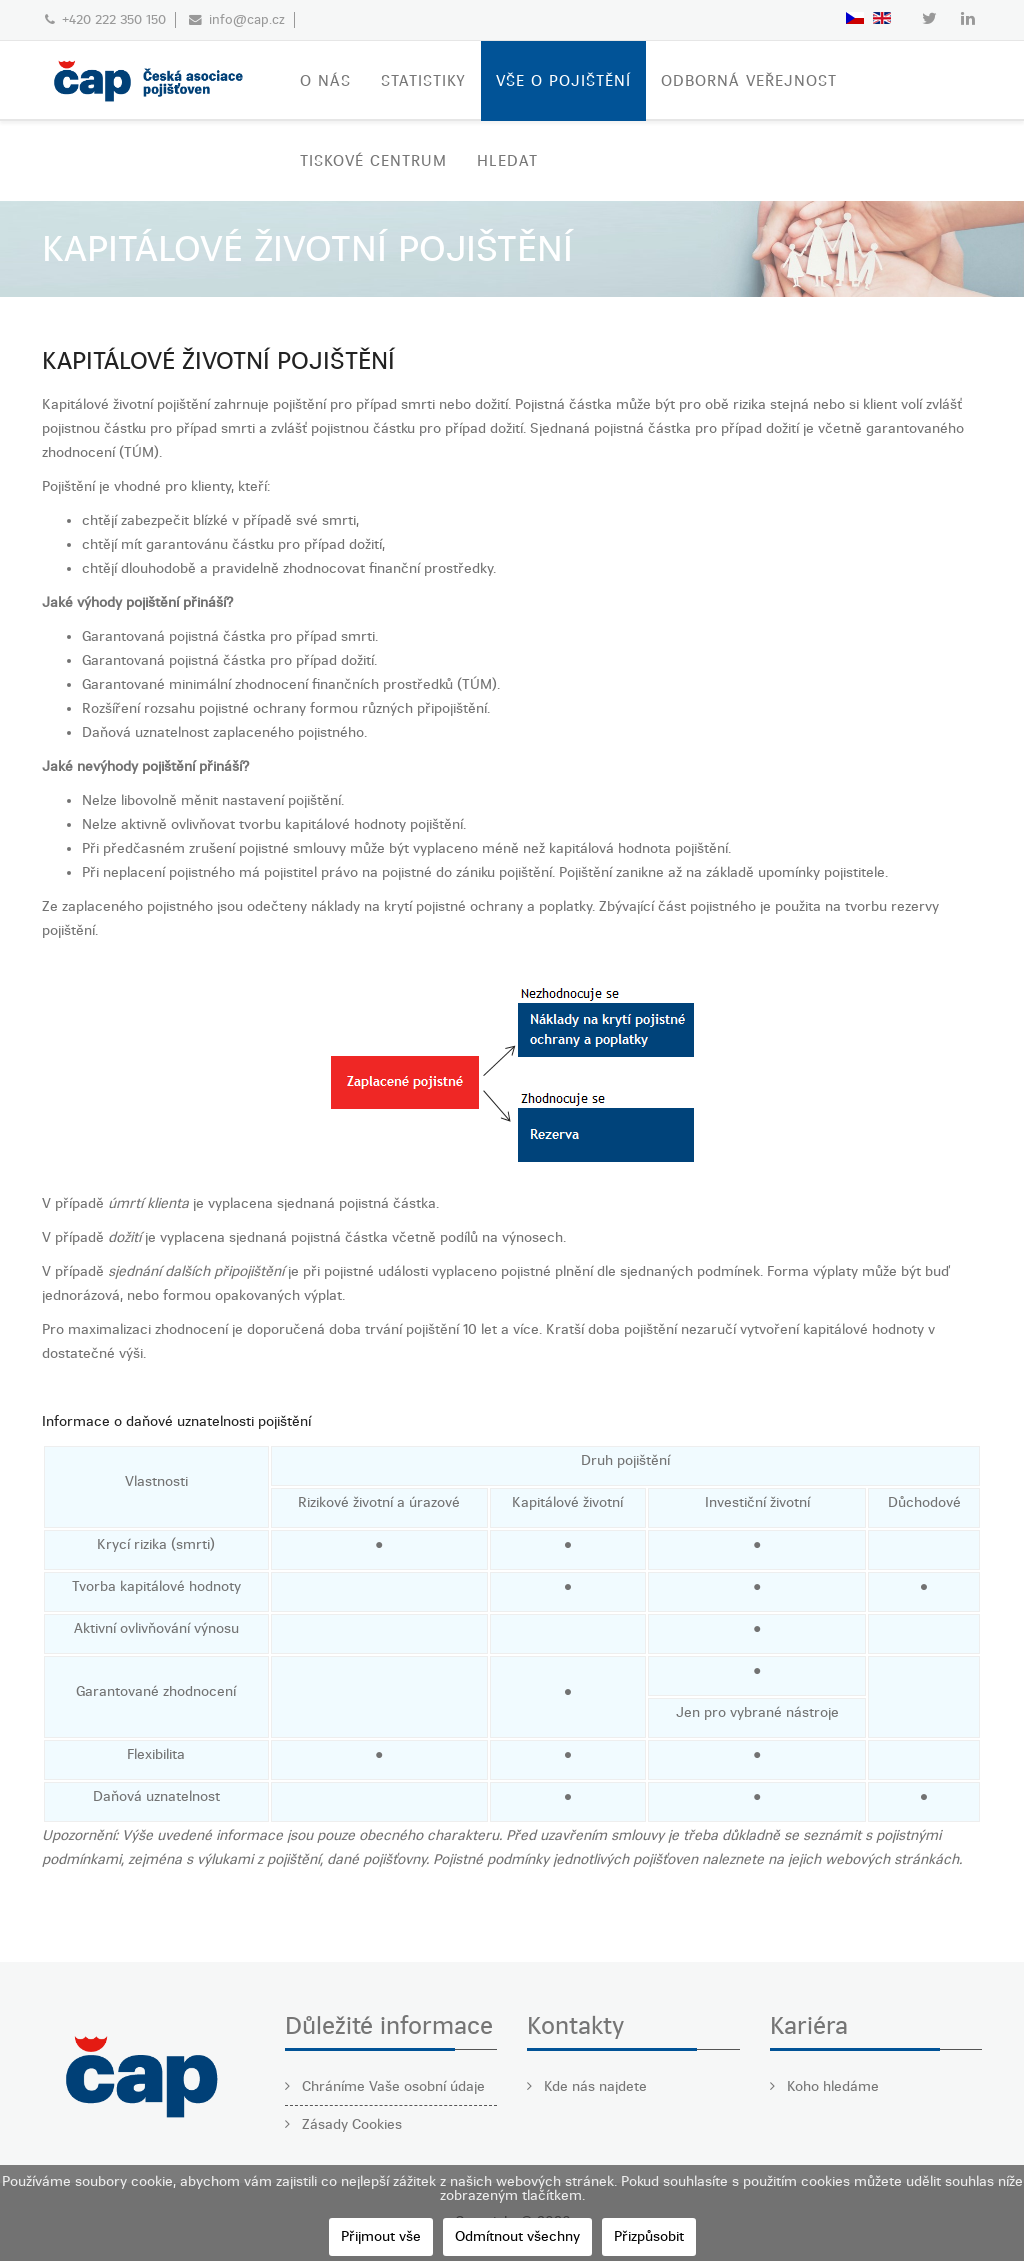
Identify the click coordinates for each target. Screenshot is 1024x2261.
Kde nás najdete (593, 2086)
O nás (325, 81)
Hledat (507, 161)
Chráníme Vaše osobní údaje (391, 2086)
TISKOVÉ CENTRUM (373, 161)
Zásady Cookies (350, 2124)
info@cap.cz (247, 19)
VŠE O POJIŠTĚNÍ (563, 81)
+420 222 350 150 (114, 19)
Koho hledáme (831, 2086)
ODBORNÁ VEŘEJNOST (749, 81)
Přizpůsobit (649, 2236)
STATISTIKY (423, 81)
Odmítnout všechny (517, 2236)
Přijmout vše (381, 2236)
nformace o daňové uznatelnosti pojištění (178, 1421)
